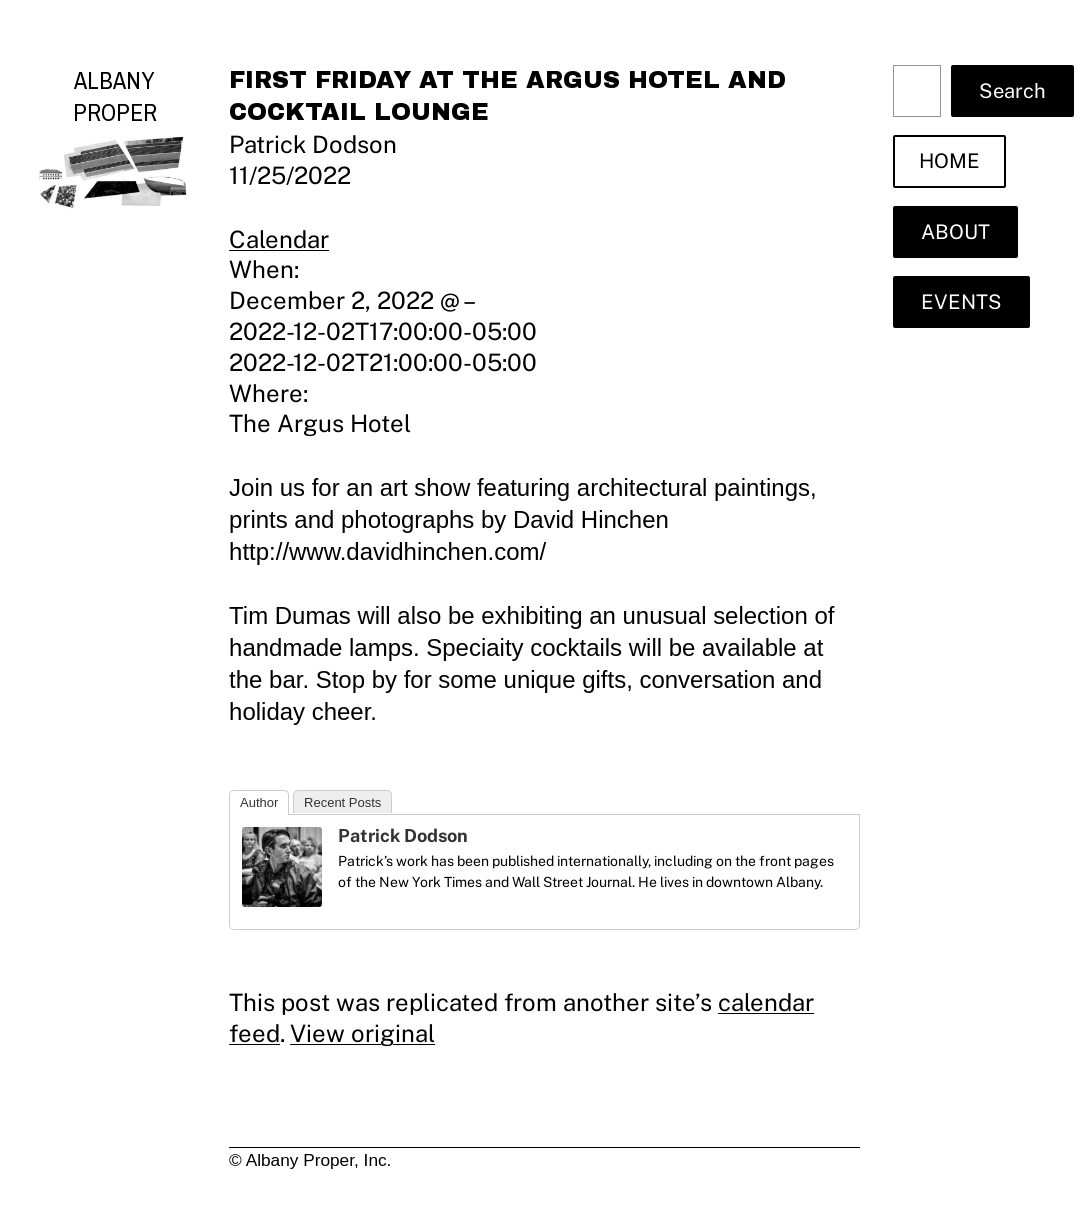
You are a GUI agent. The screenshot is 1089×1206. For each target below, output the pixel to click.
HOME (949, 161)
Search (1012, 91)
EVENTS (961, 302)
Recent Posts (342, 802)
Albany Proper (115, 96)
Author (259, 802)
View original (362, 1033)
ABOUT (955, 232)
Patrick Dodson (403, 835)
